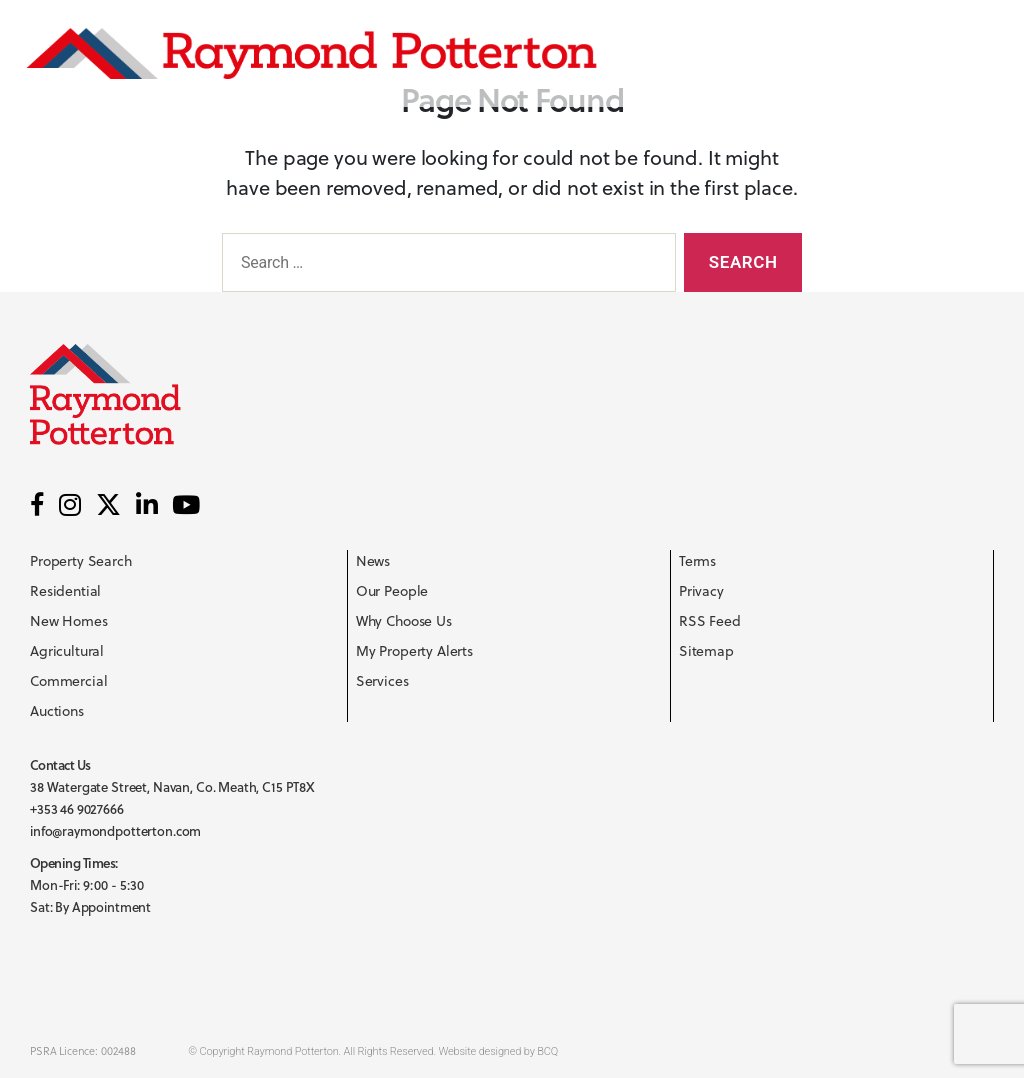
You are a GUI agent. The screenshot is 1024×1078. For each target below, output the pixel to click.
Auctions (57, 711)
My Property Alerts (414, 651)
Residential (65, 591)
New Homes (69, 621)
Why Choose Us (404, 621)
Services (382, 681)
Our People (392, 591)
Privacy (701, 591)
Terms (697, 561)
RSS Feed (710, 621)
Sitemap (706, 651)
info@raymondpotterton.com (115, 831)
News (373, 561)
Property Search (81, 561)
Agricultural (67, 651)
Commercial (69, 681)
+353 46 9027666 (77, 809)
